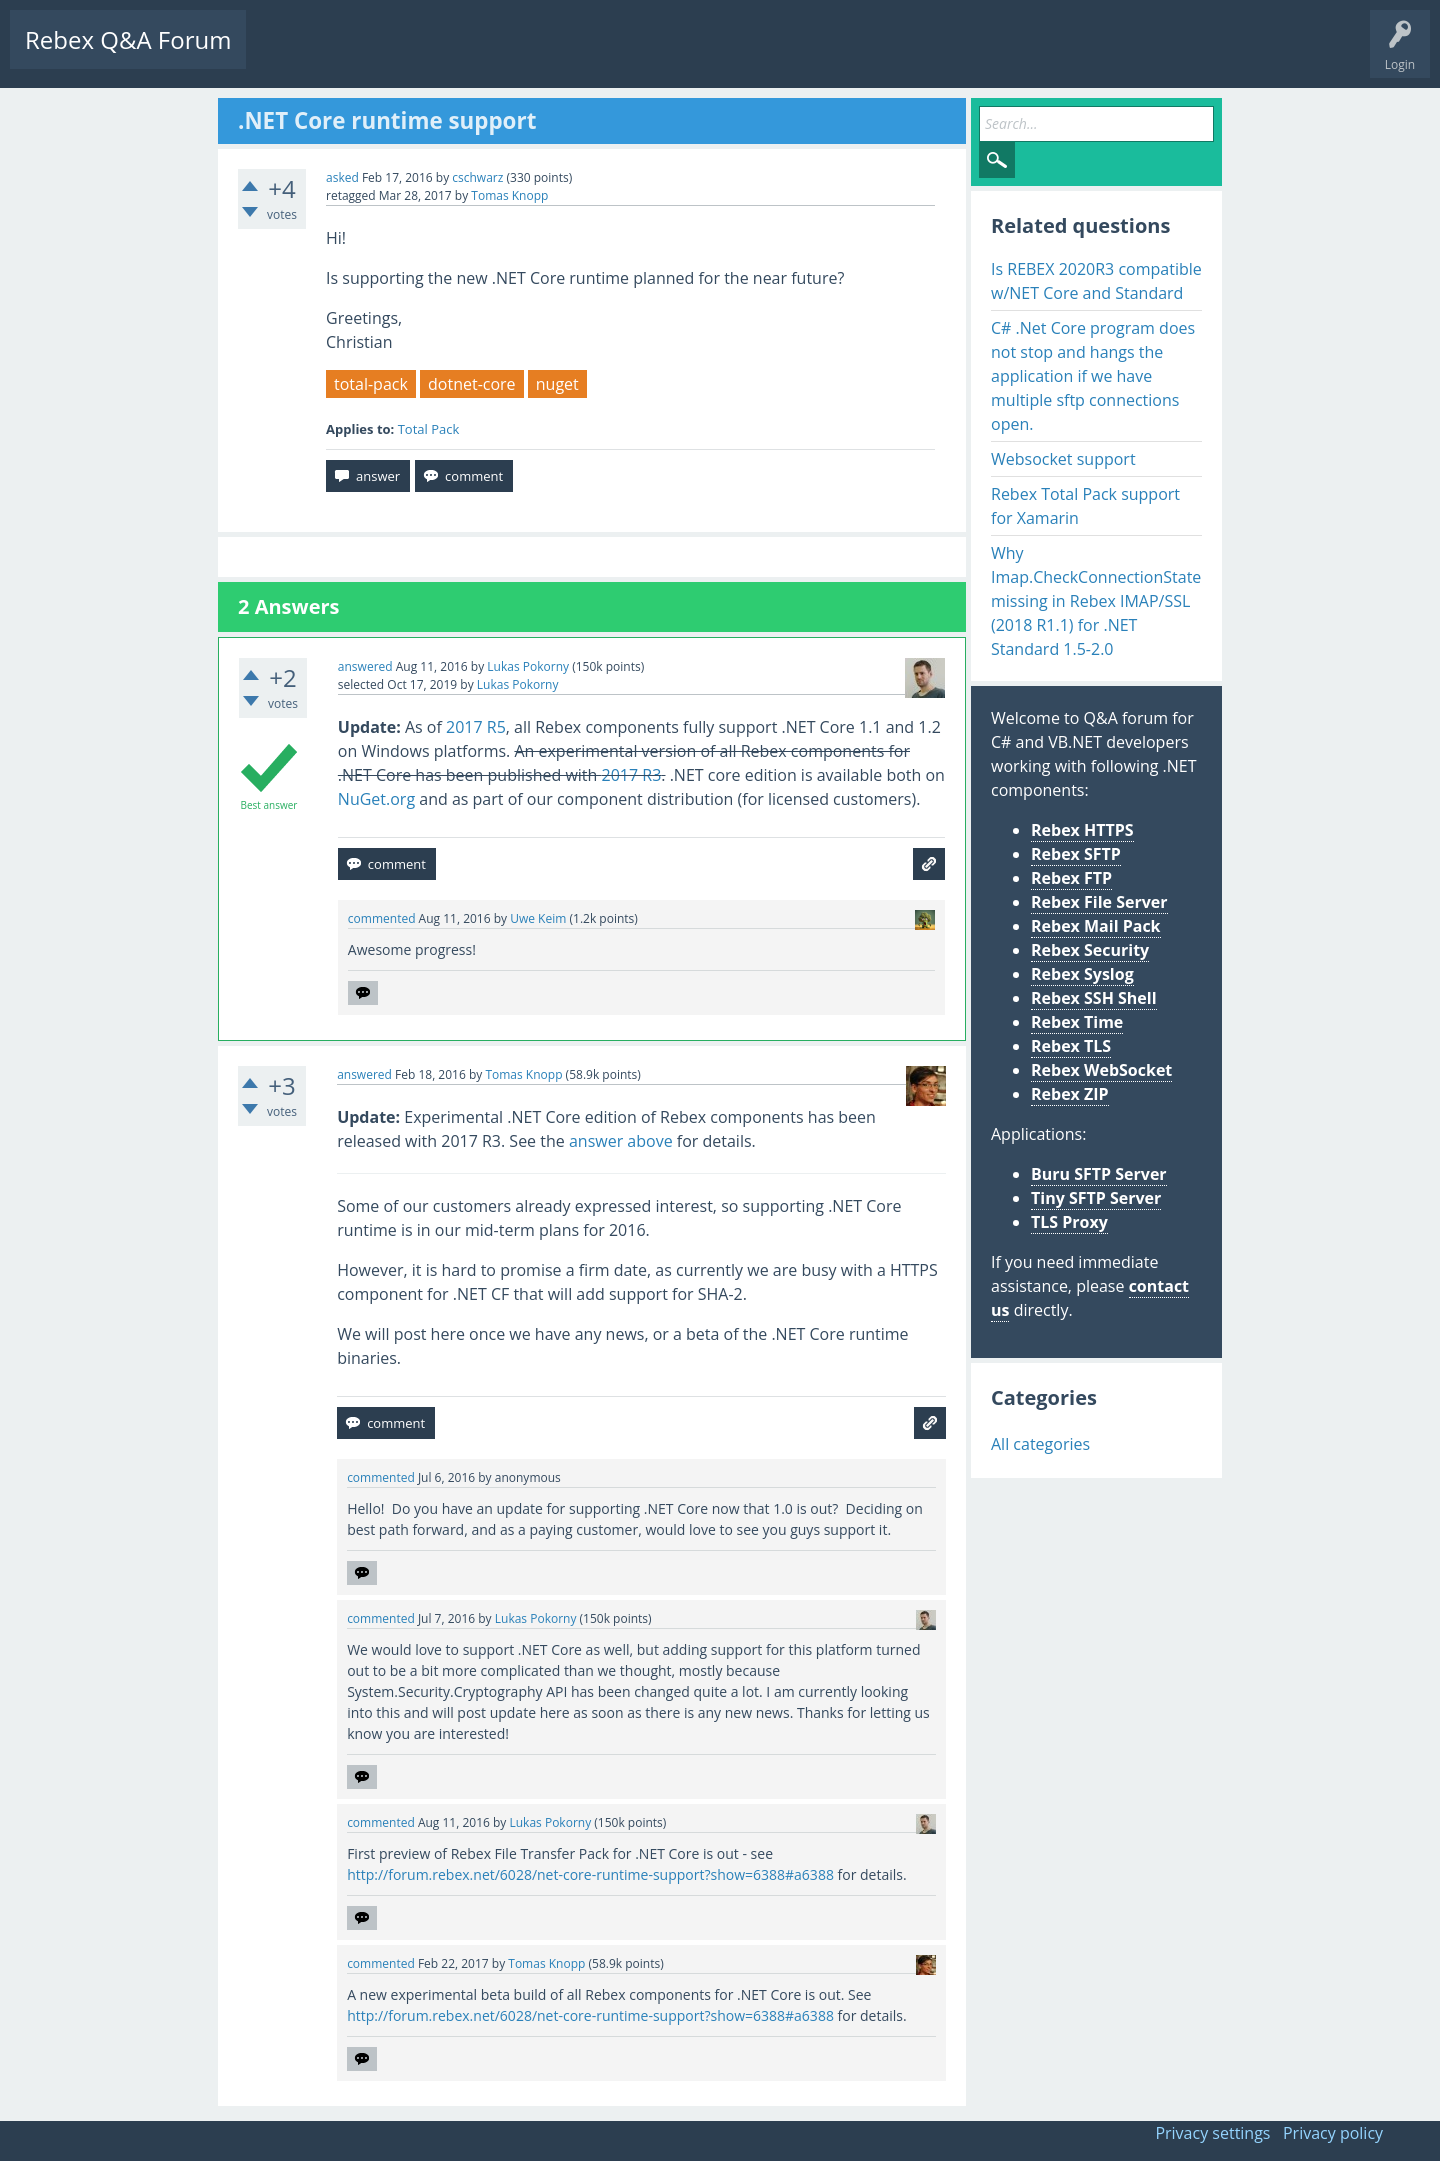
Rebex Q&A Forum (128, 39)
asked (342, 177)
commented (382, 918)
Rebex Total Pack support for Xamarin (1085, 506)
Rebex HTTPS (1082, 830)
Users (516, 55)
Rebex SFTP (1076, 854)
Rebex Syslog (1082, 974)
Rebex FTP (1071, 878)
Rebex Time (1077, 1022)
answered (365, 666)
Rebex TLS (1071, 1046)
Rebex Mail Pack (1096, 926)
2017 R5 (476, 727)
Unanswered (376, 55)
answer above (621, 1141)
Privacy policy (1333, 2133)
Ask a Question (602, 55)
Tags (455, 55)
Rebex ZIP (1070, 1094)
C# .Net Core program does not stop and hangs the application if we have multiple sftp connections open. (1093, 376)
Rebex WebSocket (1101, 1070)
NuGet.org (376, 799)
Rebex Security (1090, 950)
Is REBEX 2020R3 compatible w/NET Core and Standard (1096, 281)
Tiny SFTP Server (1096, 1198)
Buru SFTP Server (1099, 1174)
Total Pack (429, 429)
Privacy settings (1212, 2133)
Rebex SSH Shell (1094, 998)
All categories (1040, 1444)
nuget (557, 384)
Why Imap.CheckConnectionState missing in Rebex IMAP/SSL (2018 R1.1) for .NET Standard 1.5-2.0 (1096, 601)
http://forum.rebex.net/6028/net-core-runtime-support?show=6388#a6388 (590, 1874)
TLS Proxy (1069, 1222)
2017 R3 (632, 775)
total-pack (371, 384)
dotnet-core (472, 384)
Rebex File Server (1099, 902)
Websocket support (1063, 459)
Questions (290, 55)
